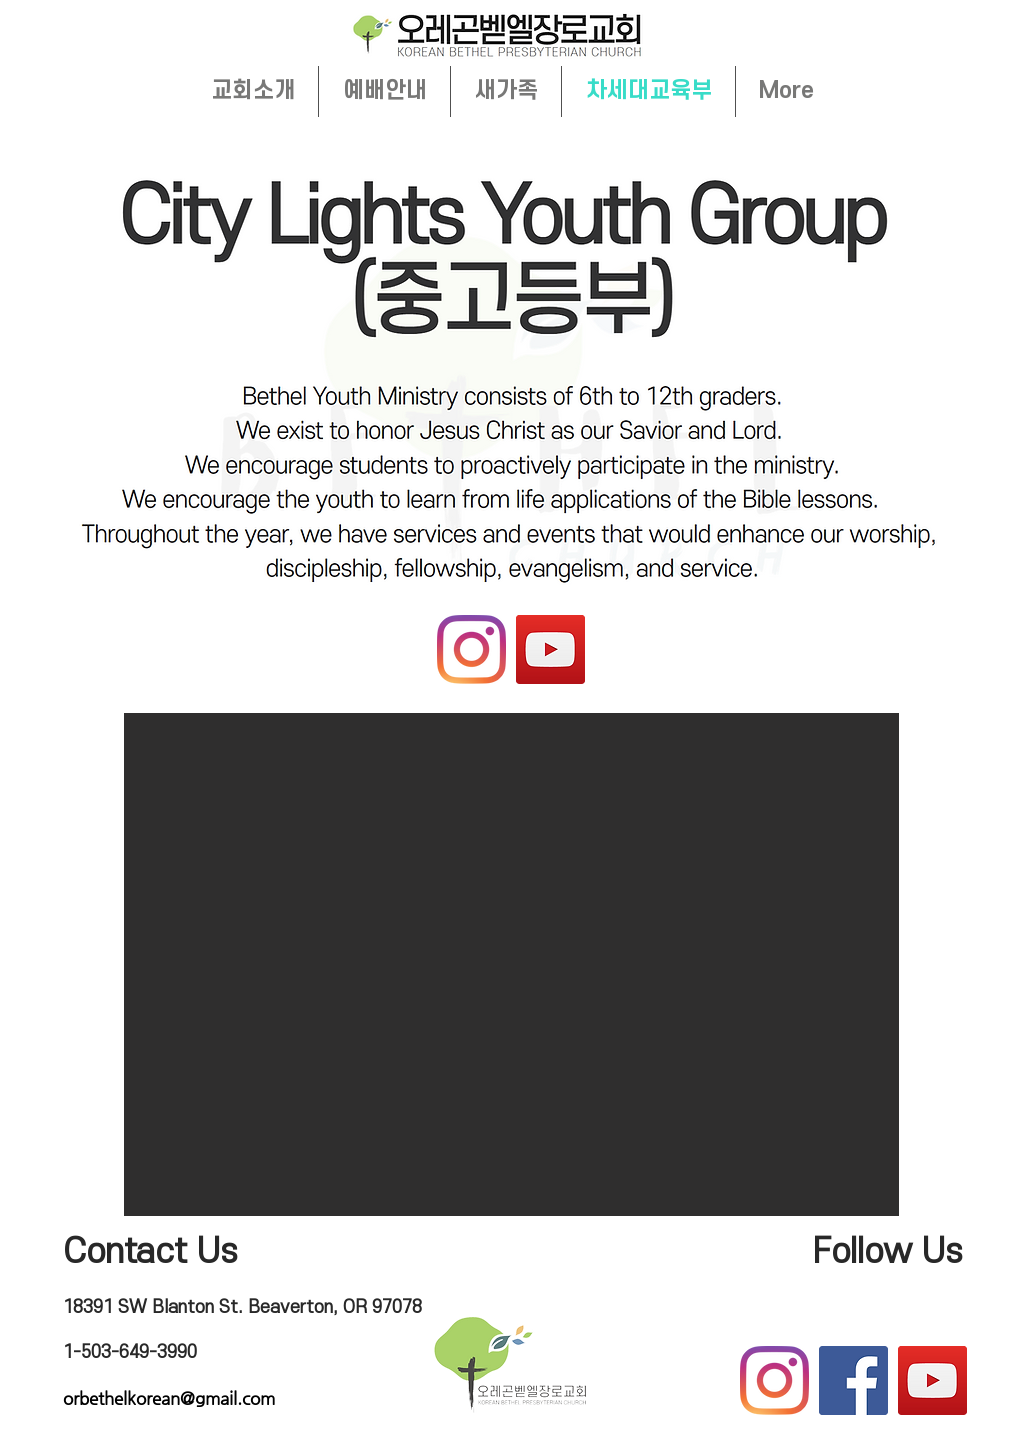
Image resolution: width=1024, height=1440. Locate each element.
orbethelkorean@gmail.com (169, 1398)
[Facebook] (853, 1380)
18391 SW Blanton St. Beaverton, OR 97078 (242, 1307)
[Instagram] (471, 649)
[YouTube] (550, 649)
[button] (511, 964)
